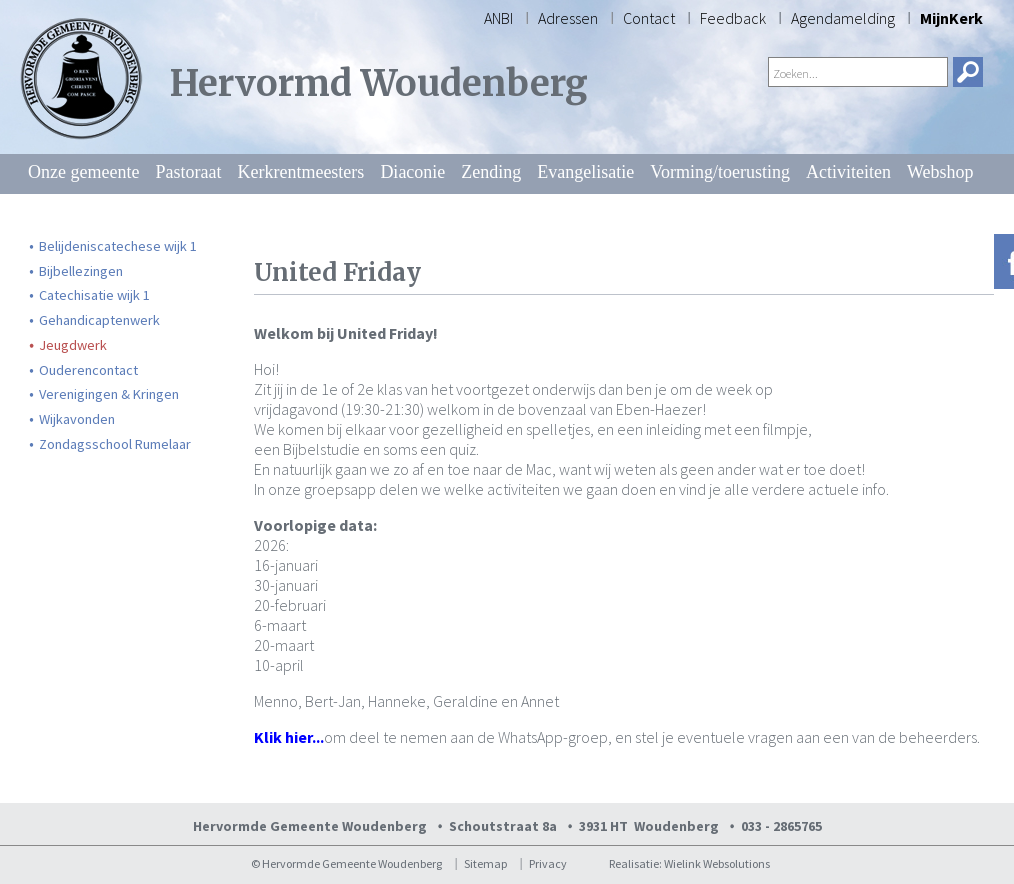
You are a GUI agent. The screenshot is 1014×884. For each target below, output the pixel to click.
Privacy (548, 863)
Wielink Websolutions (717, 863)
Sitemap (485, 863)
